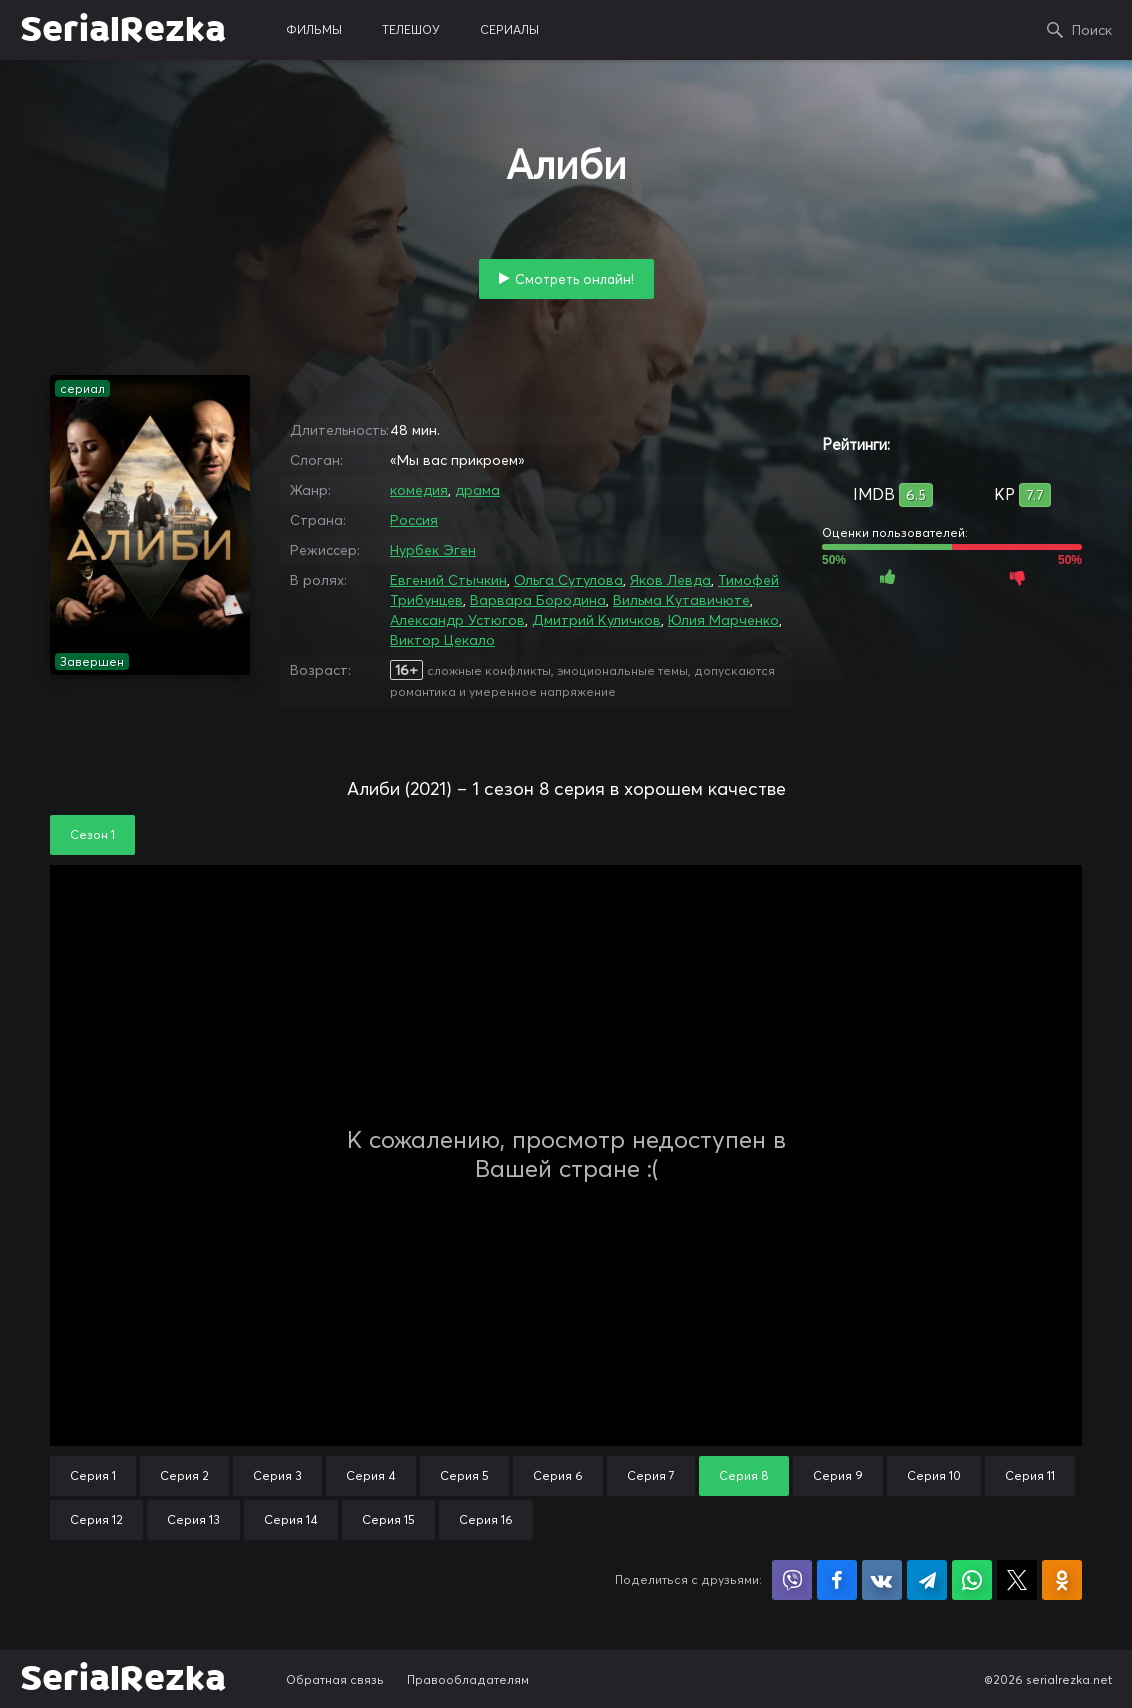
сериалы (509, 29)
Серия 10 (934, 1475)
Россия (414, 520)
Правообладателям (468, 1679)
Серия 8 (744, 1475)
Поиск (1092, 30)
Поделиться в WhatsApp (972, 1580)
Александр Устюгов (457, 620)
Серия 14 (291, 1519)
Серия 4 (371, 1475)
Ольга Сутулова (568, 580)
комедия (419, 490)
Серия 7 (651, 1475)
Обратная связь (335, 1679)
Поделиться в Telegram (927, 1580)
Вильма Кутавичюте (681, 600)
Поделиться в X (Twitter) (1017, 1580)
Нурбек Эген (433, 550)
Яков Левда (670, 580)
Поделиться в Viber (792, 1580)
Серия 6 (558, 1475)
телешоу (411, 29)
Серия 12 (96, 1519)
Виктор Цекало (442, 640)
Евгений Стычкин (448, 580)
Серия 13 (193, 1519)
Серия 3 (277, 1475)
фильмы (314, 29)
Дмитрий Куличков (596, 620)
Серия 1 (93, 1475)
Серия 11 (1030, 1475)
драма (477, 490)
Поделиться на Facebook (837, 1580)
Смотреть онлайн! (574, 279)
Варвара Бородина (538, 600)
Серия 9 (838, 1475)
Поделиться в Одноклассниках (1062, 1580)
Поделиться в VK (882, 1580)
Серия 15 (388, 1519)
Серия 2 (184, 1475)
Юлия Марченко (723, 620)
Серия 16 (486, 1519)
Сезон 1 (92, 834)
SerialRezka (123, 30)
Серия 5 (464, 1475)
